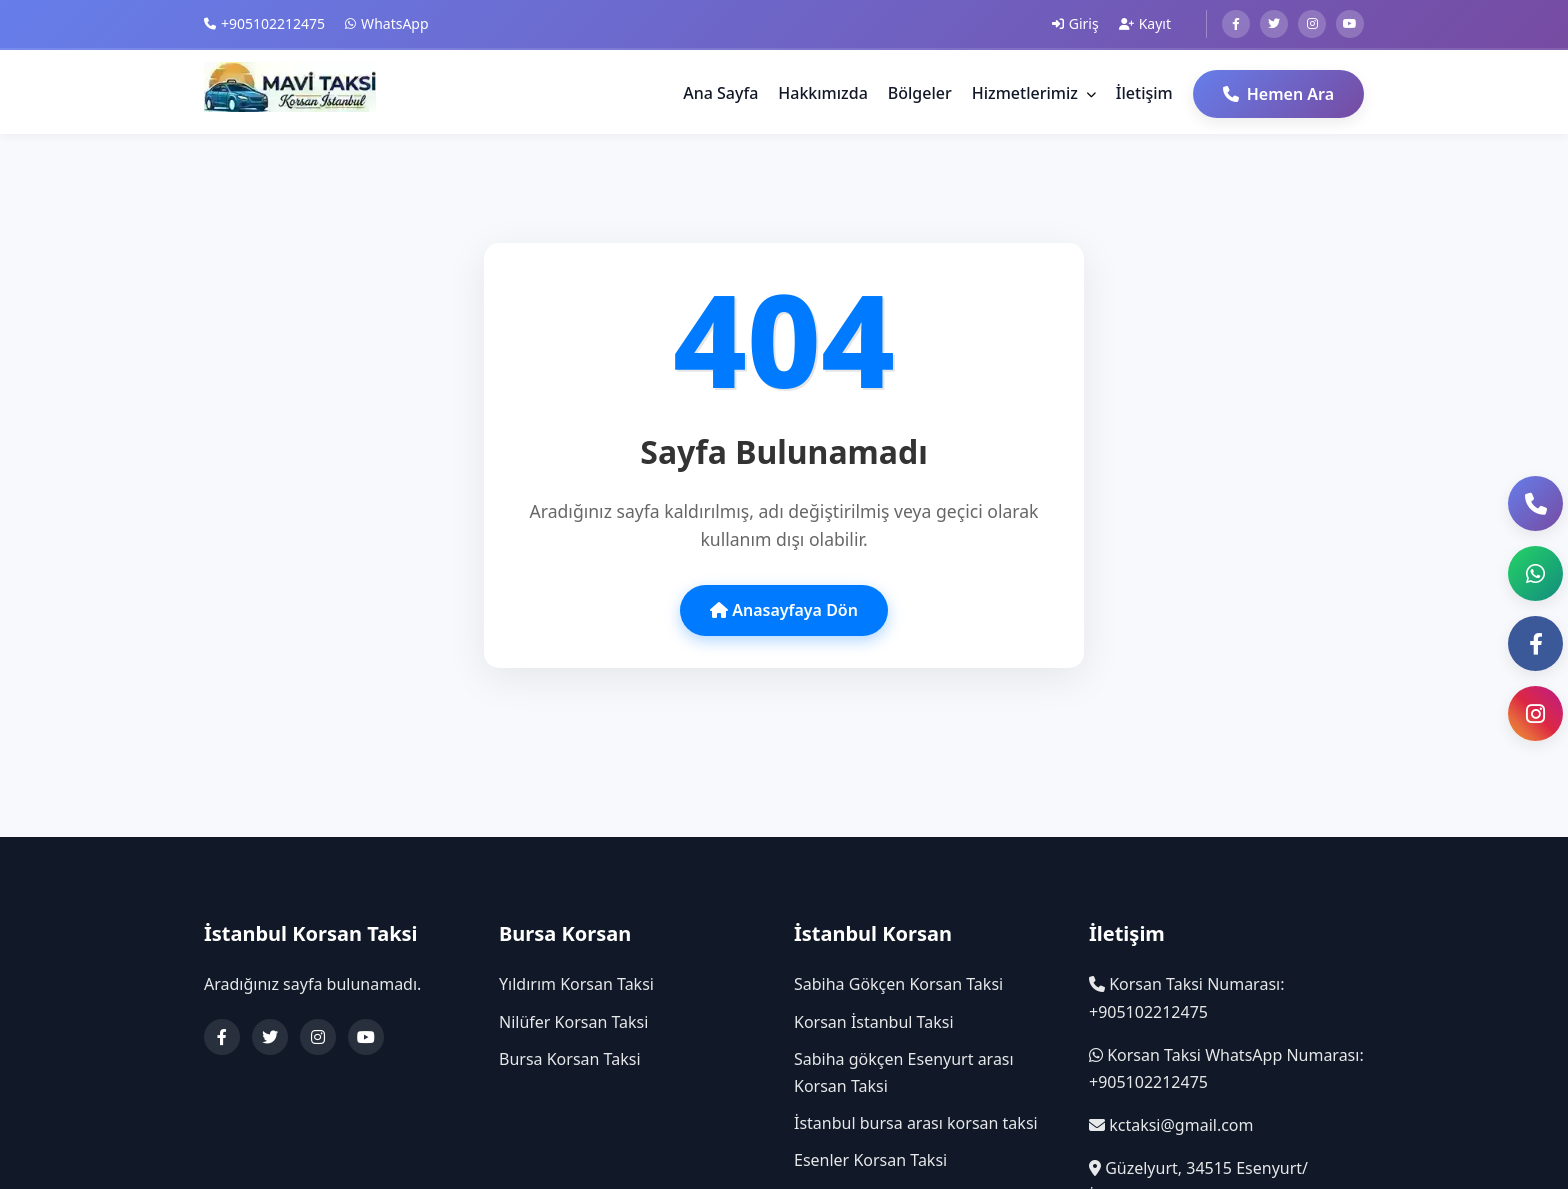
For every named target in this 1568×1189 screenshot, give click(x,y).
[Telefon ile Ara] (1535, 503)
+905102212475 (264, 23)
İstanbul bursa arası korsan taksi (916, 1123)
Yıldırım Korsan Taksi (576, 984)
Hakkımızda (823, 93)
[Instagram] (1312, 24)
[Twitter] (1274, 24)
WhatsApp (386, 23)
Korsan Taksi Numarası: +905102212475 (1186, 997)
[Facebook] (1236, 24)
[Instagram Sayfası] (1535, 713)
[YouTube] (366, 1037)
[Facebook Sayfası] (1535, 643)
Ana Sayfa (720, 93)
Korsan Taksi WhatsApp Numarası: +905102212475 (1226, 1068)
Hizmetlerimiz (1034, 93)
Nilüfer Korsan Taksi (573, 1022)
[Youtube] (1350, 24)
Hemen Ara (1278, 94)
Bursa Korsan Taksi (570, 1059)
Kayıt (1145, 23)
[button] (1535, 573)
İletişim (1144, 93)
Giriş (1075, 23)
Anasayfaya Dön (784, 610)
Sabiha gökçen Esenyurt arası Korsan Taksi (904, 1072)
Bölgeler (920, 93)
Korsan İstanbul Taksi (874, 1022)
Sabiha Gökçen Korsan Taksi (898, 984)
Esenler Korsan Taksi (870, 1160)
